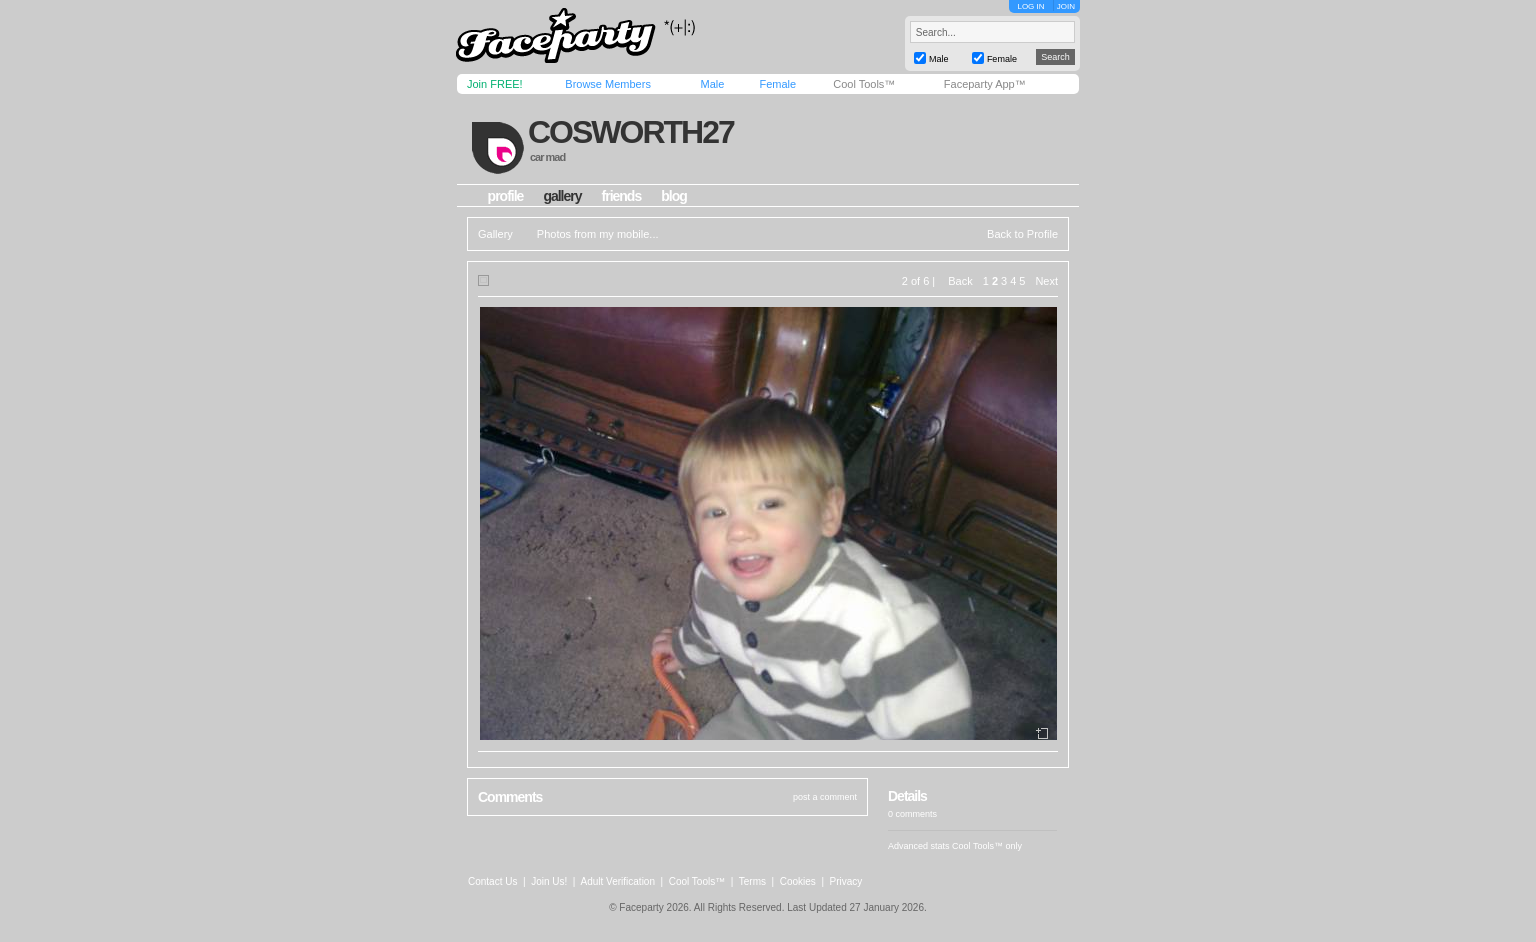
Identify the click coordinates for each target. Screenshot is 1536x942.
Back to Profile (1022, 234)
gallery (562, 196)
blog (674, 196)
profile (506, 196)
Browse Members (608, 84)
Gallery (495, 234)
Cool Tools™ (864, 84)
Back (960, 281)
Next (1046, 281)
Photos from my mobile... (598, 234)
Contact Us (492, 881)
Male (712, 84)
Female (777, 84)
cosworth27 (631, 132)
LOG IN (1030, 6)
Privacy (846, 881)
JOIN (1066, 6)
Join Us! (549, 881)
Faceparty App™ (985, 84)
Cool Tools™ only (987, 846)
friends (622, 196)
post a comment (825, 797)
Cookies (798, 881)
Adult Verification (617, 881)
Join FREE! (495, 84)
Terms (752, 881)
